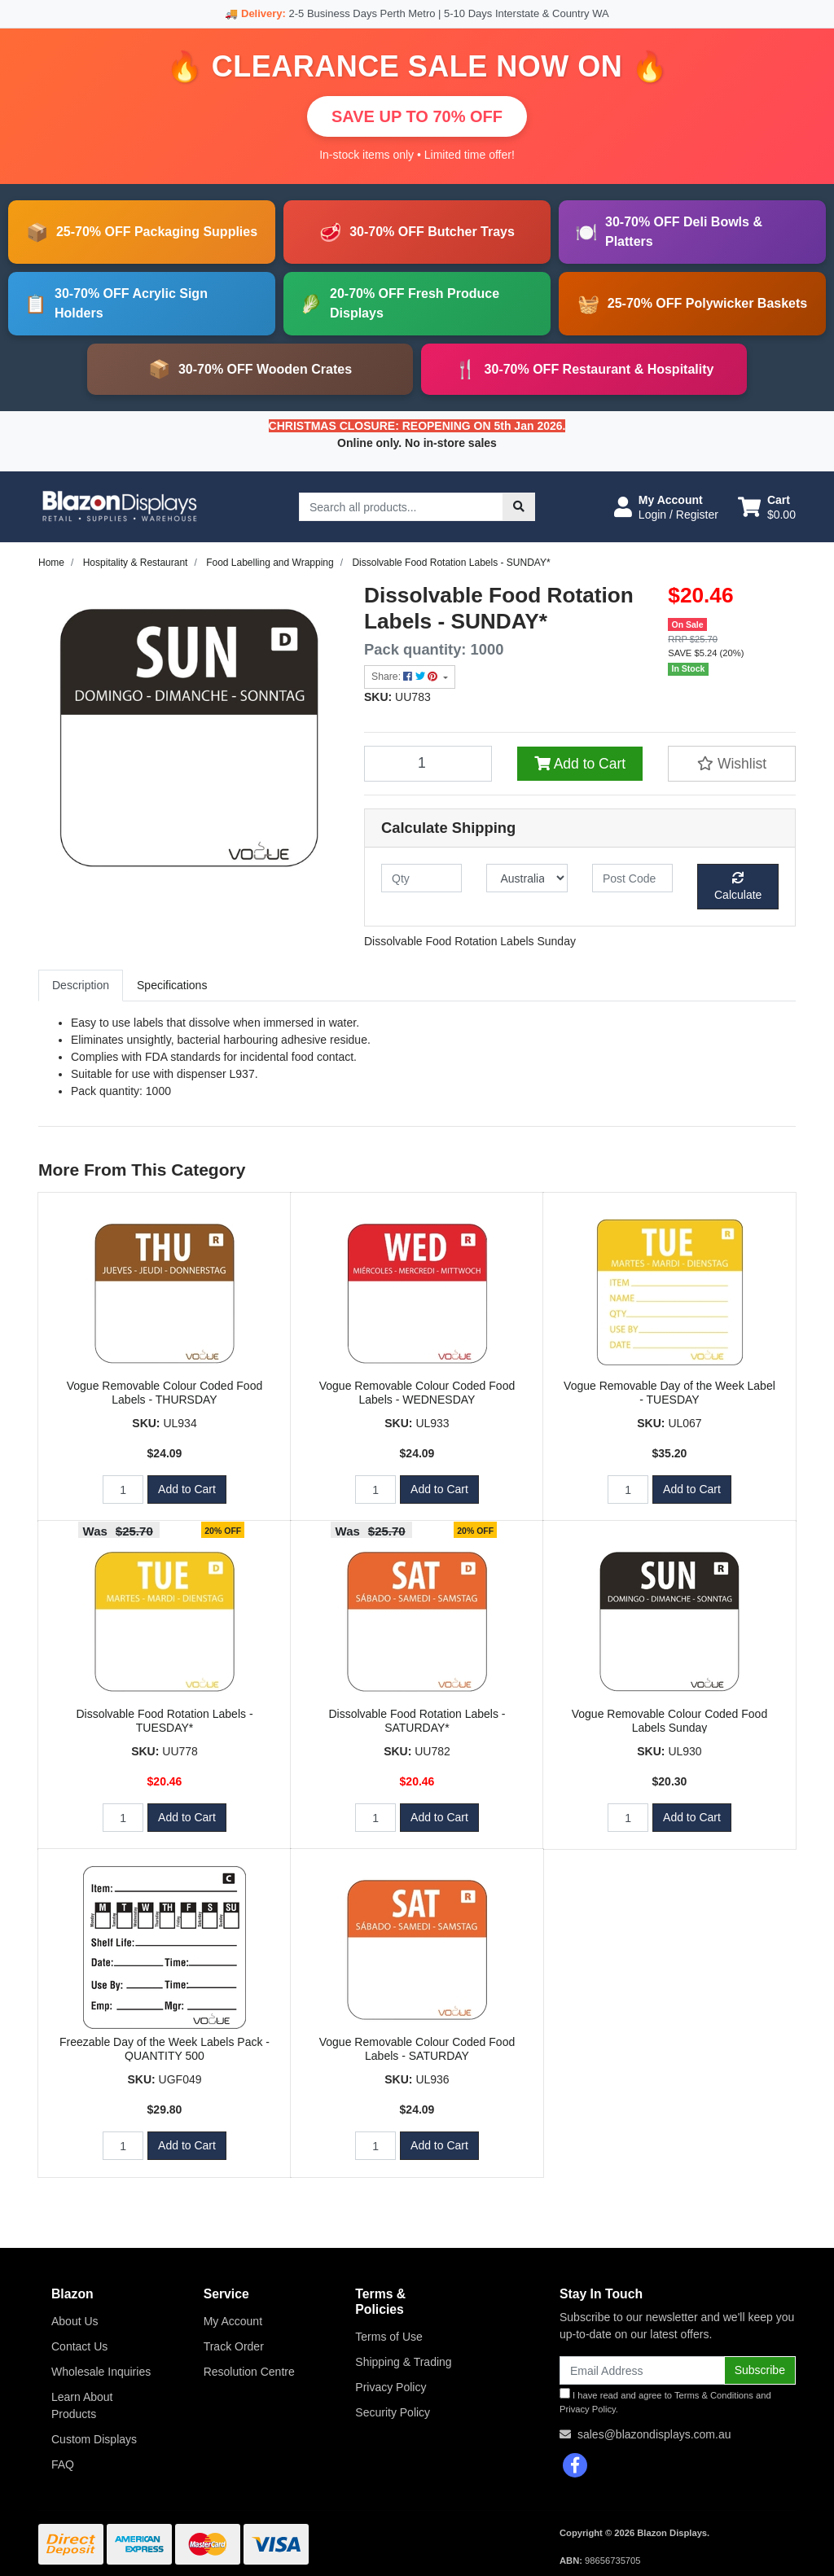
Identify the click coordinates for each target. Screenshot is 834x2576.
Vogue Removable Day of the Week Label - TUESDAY (669, 1392)
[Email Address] (642, 2370)
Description (80, 985)
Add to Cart (580, 764)
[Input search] (401, 507)
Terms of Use (388, 2336)
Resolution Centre (249, 2371)
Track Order (234, 2346)
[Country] (526, 878)
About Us (75, 2321)
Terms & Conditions (713, 2395)
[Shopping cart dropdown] (767, 507)
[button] (666, 507)
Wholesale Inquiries (101, 2371)
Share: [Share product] (406, 676)
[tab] (80, 985)
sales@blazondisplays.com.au (654, 2434)
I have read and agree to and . (665, 2401)
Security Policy (392, 2412)
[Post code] (632, 878)
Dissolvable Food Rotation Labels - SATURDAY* (416, 1720)
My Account (233, 2321)
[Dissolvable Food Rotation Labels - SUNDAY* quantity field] (428, 764)
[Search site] (519, 507)
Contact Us (79, 2346)
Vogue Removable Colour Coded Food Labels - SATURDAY (417, 2048)
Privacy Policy (390, 2387)
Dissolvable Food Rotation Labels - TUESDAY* (164, 1720)
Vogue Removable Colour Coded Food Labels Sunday (670, 1720)
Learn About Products (82, 2405)
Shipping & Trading (403, 2361)
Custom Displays (94, 2439)
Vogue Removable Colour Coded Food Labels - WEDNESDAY (417, 1392)
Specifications (172, 985)
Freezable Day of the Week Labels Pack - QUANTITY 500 (164, 2048)
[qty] (421, 878)
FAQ (62, 2464)
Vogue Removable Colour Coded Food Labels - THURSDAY (165, 1392)
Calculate (738, 886)
